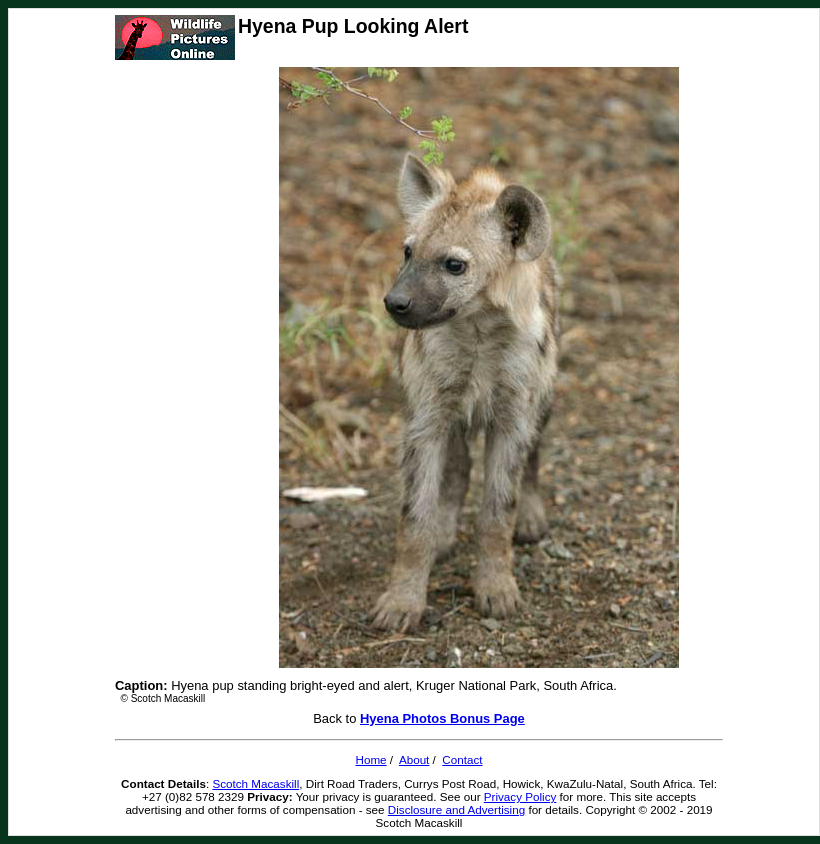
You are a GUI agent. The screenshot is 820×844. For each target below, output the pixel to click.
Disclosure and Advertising (456, 809)
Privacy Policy (520, 796)
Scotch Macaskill (255, 783)
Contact (462, 759)
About (414, 759)
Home (370, 759)
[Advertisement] (195, 368)
